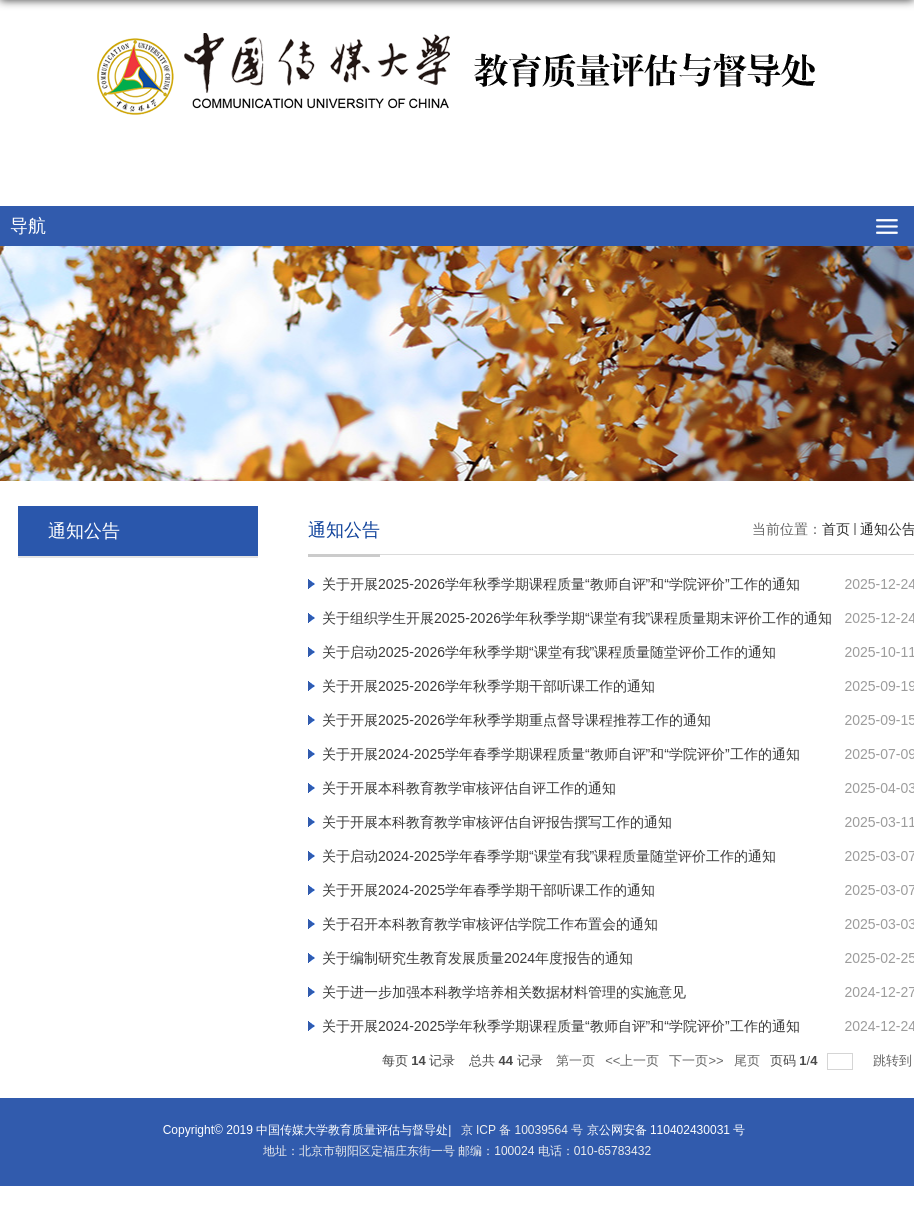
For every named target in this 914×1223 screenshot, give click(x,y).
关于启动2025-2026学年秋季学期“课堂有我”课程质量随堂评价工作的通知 (549, 652)
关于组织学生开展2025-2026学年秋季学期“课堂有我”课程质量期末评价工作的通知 (577, 618)
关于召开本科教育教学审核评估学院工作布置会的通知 (490, 924)
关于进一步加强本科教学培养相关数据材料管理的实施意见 (504, 992)
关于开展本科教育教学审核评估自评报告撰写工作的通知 (497, 822)
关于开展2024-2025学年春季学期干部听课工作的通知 (488, 890)
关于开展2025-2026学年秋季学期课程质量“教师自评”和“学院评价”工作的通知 (561, 584)
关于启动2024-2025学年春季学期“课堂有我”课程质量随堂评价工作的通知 (549, 856)
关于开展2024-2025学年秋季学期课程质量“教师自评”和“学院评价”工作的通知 (561, 1026)
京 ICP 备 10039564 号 (520, 1130)
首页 (836, 529)
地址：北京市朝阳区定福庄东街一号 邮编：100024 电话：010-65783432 (457, 1151)
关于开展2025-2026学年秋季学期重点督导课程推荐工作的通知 (516, 720)
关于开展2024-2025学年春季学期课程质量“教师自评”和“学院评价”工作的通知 (561, 754)
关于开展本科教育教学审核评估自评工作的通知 (469, 788)
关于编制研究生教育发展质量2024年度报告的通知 (477, 958)
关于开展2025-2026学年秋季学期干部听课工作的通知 (488, 686)
